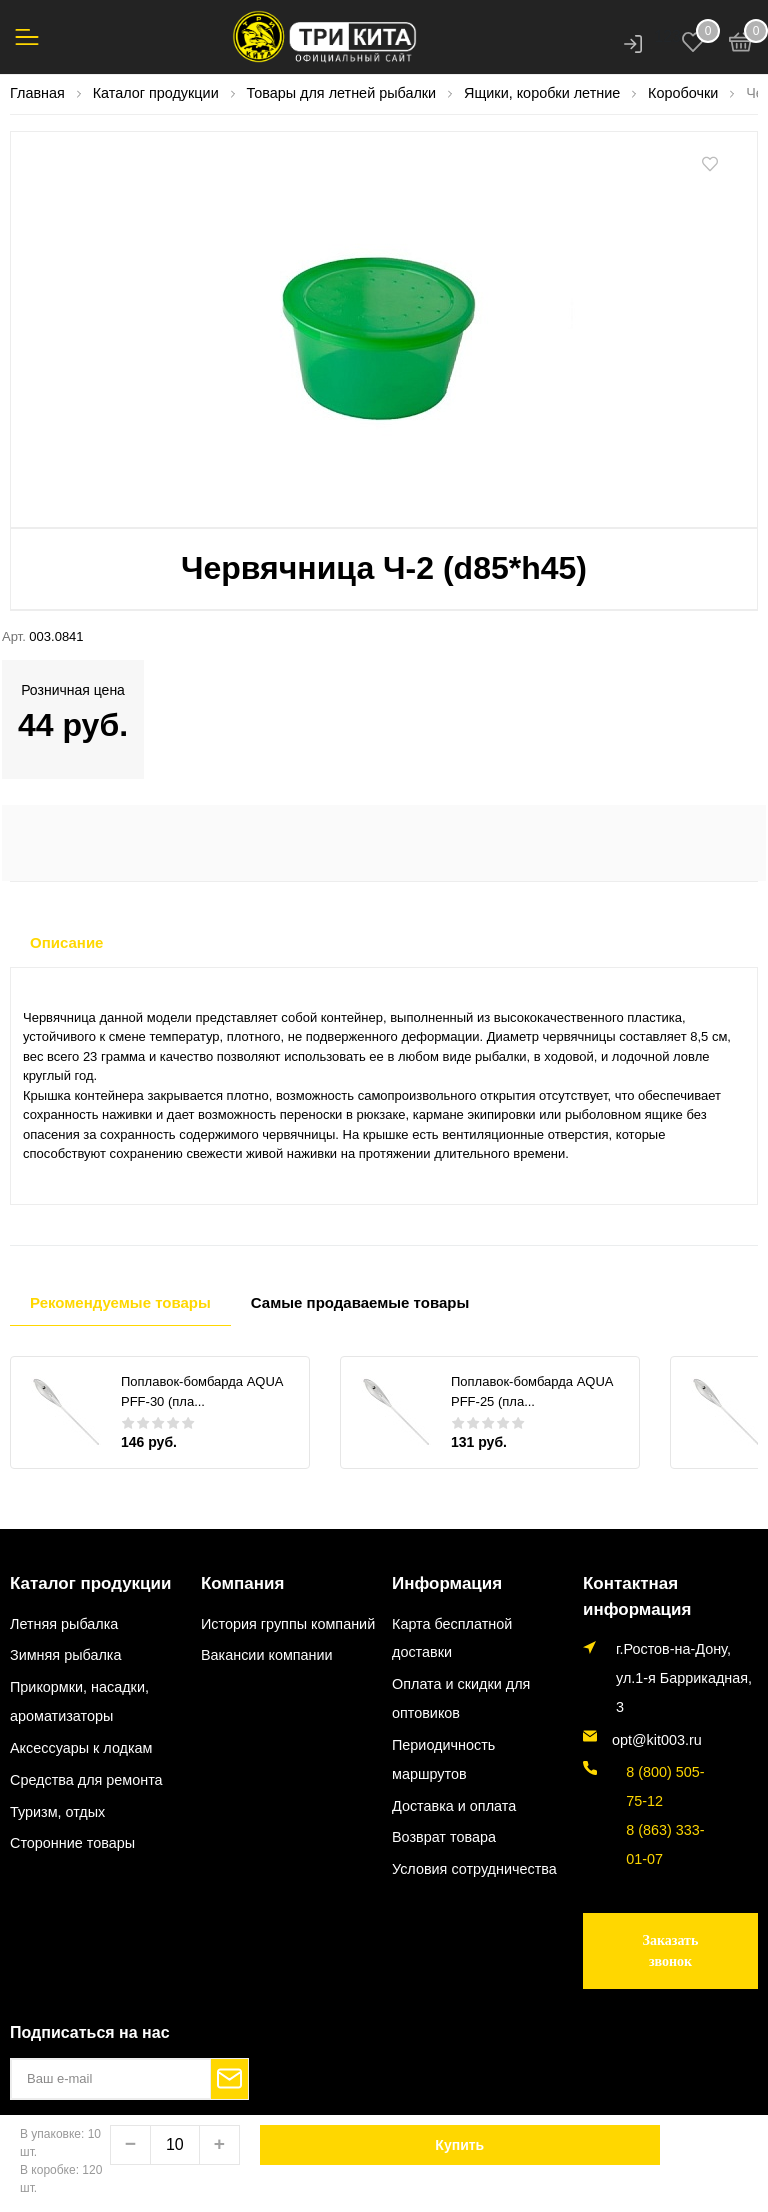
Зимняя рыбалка (65, 1654)
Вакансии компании (267, 1654)
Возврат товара (444, 1836)
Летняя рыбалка (64, 1622)
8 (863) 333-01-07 (661, 1841)
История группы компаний (288, 1622)
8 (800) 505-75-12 (661, 1783)
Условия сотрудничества (474, 1868)
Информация (440, 1582)
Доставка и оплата (454, 1804)
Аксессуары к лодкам (81, 1746)
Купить (459, 2145)
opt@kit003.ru (657, 1737)
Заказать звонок (671, 1948)
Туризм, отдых (57, 1810)
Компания (238, 1582)
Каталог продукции (81, 1582)
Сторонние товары (72, 1842)
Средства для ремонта (86, 1778)
